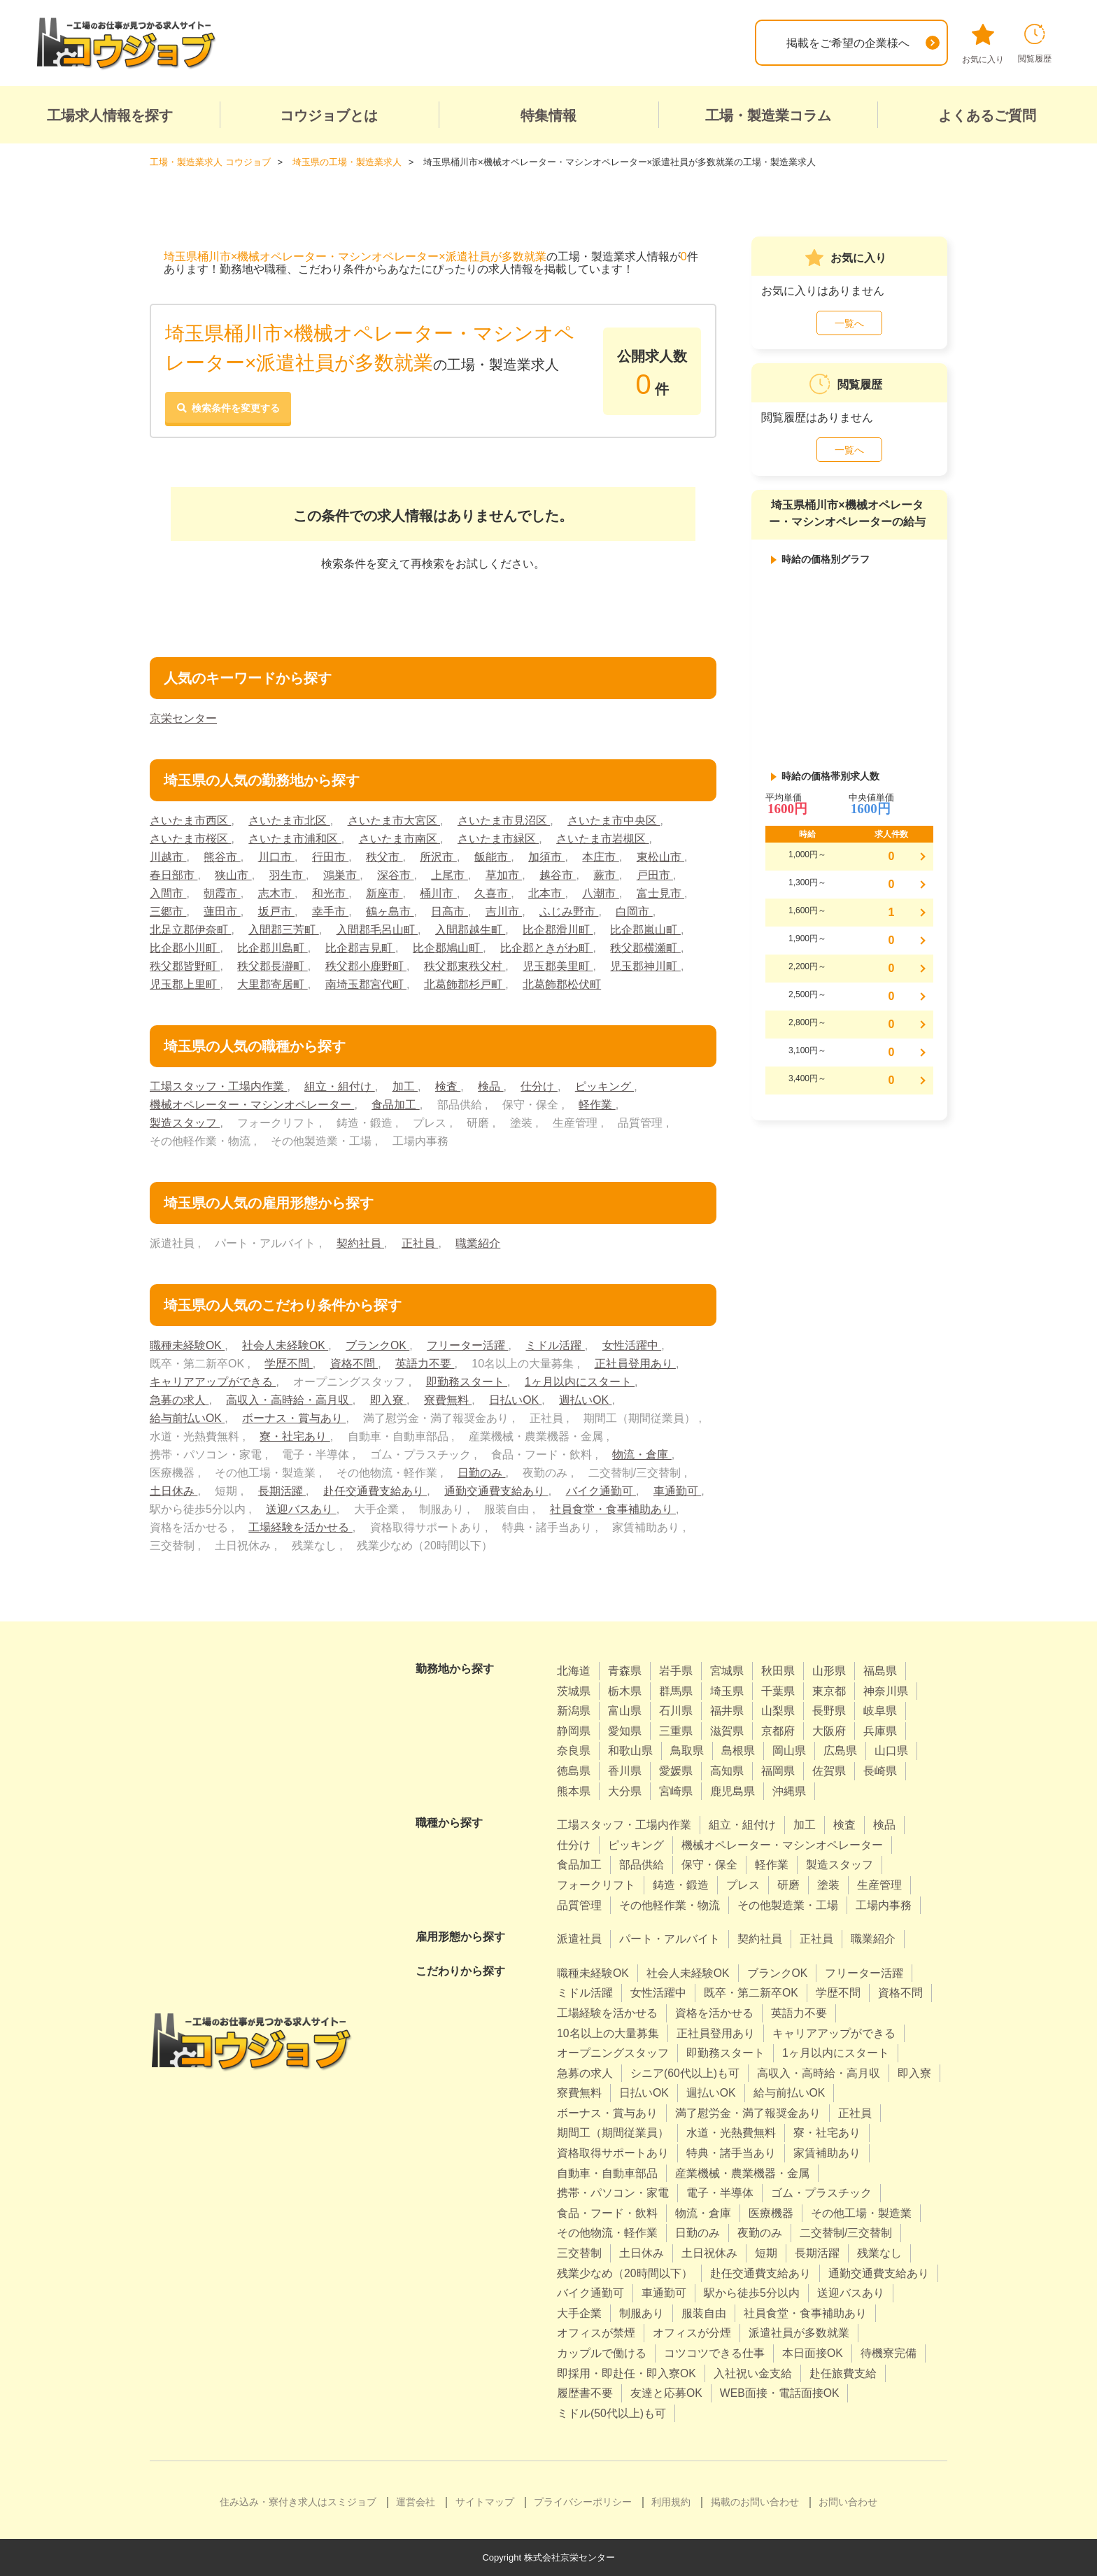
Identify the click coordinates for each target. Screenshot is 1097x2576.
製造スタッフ (185, 1122)
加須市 (547, 856)
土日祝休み (709, 2252)
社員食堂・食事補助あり (613, 1508)
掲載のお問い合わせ (755, 2501)
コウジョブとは (329, 115)
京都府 (778, 1730)
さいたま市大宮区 (394, 820)
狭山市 (233, 874)
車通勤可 (677, 1490)
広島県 (840, 1751)
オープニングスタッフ (613, 2052)
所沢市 (438, 856)
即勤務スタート (466, 1381)
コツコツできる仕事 (714, 2352)
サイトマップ (484, 2501)
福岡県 (778, 1770)
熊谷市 (222, 856)
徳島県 (573, 1770)
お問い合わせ (848, 2501)
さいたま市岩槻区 (602, 838)
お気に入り (983, 44)
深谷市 (395, 874)
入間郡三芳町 (283, 929)
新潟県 (573, 1711)
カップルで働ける (601, 2352)
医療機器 (771, 2212)
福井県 (727, 1711)
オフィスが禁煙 (596, 2333)
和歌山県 (630, 1751)
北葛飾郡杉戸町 (464, 984)
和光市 (330, 893)
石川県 (676, 1711)
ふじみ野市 (569, 911)
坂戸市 (276, 911)
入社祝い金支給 (753, 2373)
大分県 (625, 1790)
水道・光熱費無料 (731, 2133)
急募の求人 (179, 1399)
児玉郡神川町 (646, 965)
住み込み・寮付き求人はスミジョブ (298, 2501)
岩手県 (676, 1670)
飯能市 (492, 856)
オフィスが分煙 (692, 2333)
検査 (447, 1086)
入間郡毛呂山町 (377, 929)
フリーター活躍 (468, 1345)
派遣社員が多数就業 (799, 2333)
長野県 (829, 1711)
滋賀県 (727, 1730)
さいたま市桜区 (190, 838)
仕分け (539, 1086)
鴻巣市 (341, 874)
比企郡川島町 (272, 947)
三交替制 (579, 2252)
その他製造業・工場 (787, 1904)
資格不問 (354, 1363)
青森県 (625, 1670)
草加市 (504, 874)
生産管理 (879, 1884)
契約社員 (360, 1242)
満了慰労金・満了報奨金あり (748, 2112)
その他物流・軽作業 (607, 2233)
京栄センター (183, 718)
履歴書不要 (585, 2393)
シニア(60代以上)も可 (684, 2072)
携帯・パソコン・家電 (613, 2193)
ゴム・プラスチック (821, 2193)
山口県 (891, 1751)
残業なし (879, 2252)
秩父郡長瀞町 (272, 965)
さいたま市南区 (399, 838)
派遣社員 (579, 1938)
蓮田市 (222, 911)
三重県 (676, 1730)
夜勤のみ (759, 2233)
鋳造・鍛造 (681, 1884)
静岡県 (573, 1730)
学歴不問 (288, 1363)
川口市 (276, 856)
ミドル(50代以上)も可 (611, 2413)
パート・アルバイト (669, 1938)
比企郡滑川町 (558, 929)
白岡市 (634, 911)
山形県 (829, 1670)
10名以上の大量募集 (608, 2033)
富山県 (625, 1711)
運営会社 (415, 2501)
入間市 (168, 893)
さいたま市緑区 (498, 838)
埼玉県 (727, 1690)
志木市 (276, 893)
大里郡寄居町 (272, 984)
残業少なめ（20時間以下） (625, 2273)
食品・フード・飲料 (607, 2212)
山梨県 (778, 1711)
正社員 (420, 1242)
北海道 (573, 1670)
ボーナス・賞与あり (294, 1417)
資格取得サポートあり (613, 2152)
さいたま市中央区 (613, 820)
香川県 (625, 1770)
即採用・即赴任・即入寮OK (626, 2373)
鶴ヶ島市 (389, 911)
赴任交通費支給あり (375, 1490)
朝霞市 (222, 893)
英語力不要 (424, 1363)
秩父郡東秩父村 (464, 965)
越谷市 (558, 874)
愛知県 (625, 1730)
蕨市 (606, 874)
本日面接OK (812, 2352)
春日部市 (173, 874)
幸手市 (330, 911)
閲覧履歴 (1035, 44)
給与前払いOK (187, 1417)
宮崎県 (676, 1790)
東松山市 (660, 856)
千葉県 (778, 1690)
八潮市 (601, 893)
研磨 (788, 1884)
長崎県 (880, 1770)
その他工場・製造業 (861, 2212)
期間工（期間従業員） (613, 2133)
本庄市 (601, 856)
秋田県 (778, 1670)
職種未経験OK (187, 1345)
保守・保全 (709, 1865)
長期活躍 (282, 1490)
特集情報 (548, 115)
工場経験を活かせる (300, 1527)
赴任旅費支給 (843, 2373)
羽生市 (287, 874)
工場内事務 (884, 1904)
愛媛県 (676, 1770)
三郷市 (168, 911)
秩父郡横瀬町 (646, 947)
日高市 (450, 911)
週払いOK (586, 1399)
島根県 (738, 1751)
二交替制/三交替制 (846, 2233)
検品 (490, 1086)
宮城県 (727, 1670)
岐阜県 (880, 1711)
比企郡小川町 (185, 947)
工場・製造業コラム (768, 115)
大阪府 (829, 1730)
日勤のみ (481, 1472)
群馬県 (676, 1690)
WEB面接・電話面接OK (780, 2393)
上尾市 (450, 874)
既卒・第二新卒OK (751, 1993)
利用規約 (671, 2501)
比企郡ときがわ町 (546, 947)
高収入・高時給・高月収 (289, 1399)
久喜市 (492, 893)
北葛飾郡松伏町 (562, 984)
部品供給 (641, 1865)
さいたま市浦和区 (294, 838)
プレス (743, 1884)
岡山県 (789, 1751)
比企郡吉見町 (360, 947)
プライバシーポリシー (583, 2501)
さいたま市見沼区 (504, 820)
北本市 (547, 893)
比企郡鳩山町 (448, 947)
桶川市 (438, 893)
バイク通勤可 (601, 1490)
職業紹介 (477, 1242)
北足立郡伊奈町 (190, 929)
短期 (766, 2252)
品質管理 (579, 1904)
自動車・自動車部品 (607, 2173)
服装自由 (703, 2312)
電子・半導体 (719, 2193)
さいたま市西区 (190, 820)
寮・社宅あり (295, 1436)
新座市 (384, 893)
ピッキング (604, 1086)
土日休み (173, 1490)
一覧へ (849, 323)
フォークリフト (596, 1884)
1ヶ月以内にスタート (580, 1381)
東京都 (829, 1690)
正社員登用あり (635, 1363)
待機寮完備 (888, 2352)
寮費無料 (448, 1399)
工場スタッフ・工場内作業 (218, 1086)
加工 (405, 1086)
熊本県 (573, 1790)
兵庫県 (880, 1730)
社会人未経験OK (285, 1345)
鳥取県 (687, 1751)
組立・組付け (339, 1086)
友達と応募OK (666, 2393)
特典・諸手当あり (731, 2152)
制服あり (641, 2312)
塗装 (828, 1884)
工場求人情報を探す (110, 115)
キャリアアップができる (213, 1381)
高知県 (727, 1770)
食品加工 (395, 1104)
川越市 (168, 856)
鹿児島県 (732, 1790)
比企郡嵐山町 (646, 929)
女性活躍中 (632, 1345)
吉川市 (504, 911)
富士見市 (660, 893)
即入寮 (388, 1399)
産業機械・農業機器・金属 (742, 2173)
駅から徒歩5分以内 (752, 2293)
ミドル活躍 (556, 1345)
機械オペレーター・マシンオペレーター (252, 1104)
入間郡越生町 (470, 929)
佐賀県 (829, 1770)
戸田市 (655, 874)
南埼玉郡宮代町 (365, 984)
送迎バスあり (301, 1508)
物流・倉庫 (641, 1454)
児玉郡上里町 (185, 984)
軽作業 (597, 1104)
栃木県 (625, 1690)
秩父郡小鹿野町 (365, 965)
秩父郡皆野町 (185, 965)
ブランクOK (378, 1345)
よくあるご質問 (987, 115)
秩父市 (384, 856)
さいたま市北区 (289, 820)
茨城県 (573, 1690)
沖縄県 (789, 1790)
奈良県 (573, 1751)
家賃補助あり (827, 2152)
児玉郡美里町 (558, 965)
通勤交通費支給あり (496, 1490)
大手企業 (579, 2312)
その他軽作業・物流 (669, 1904)
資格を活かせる (714, 2012)
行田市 (330, 856)
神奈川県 (885, 1690)
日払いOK (515, 1399)
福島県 (880, 1670)
